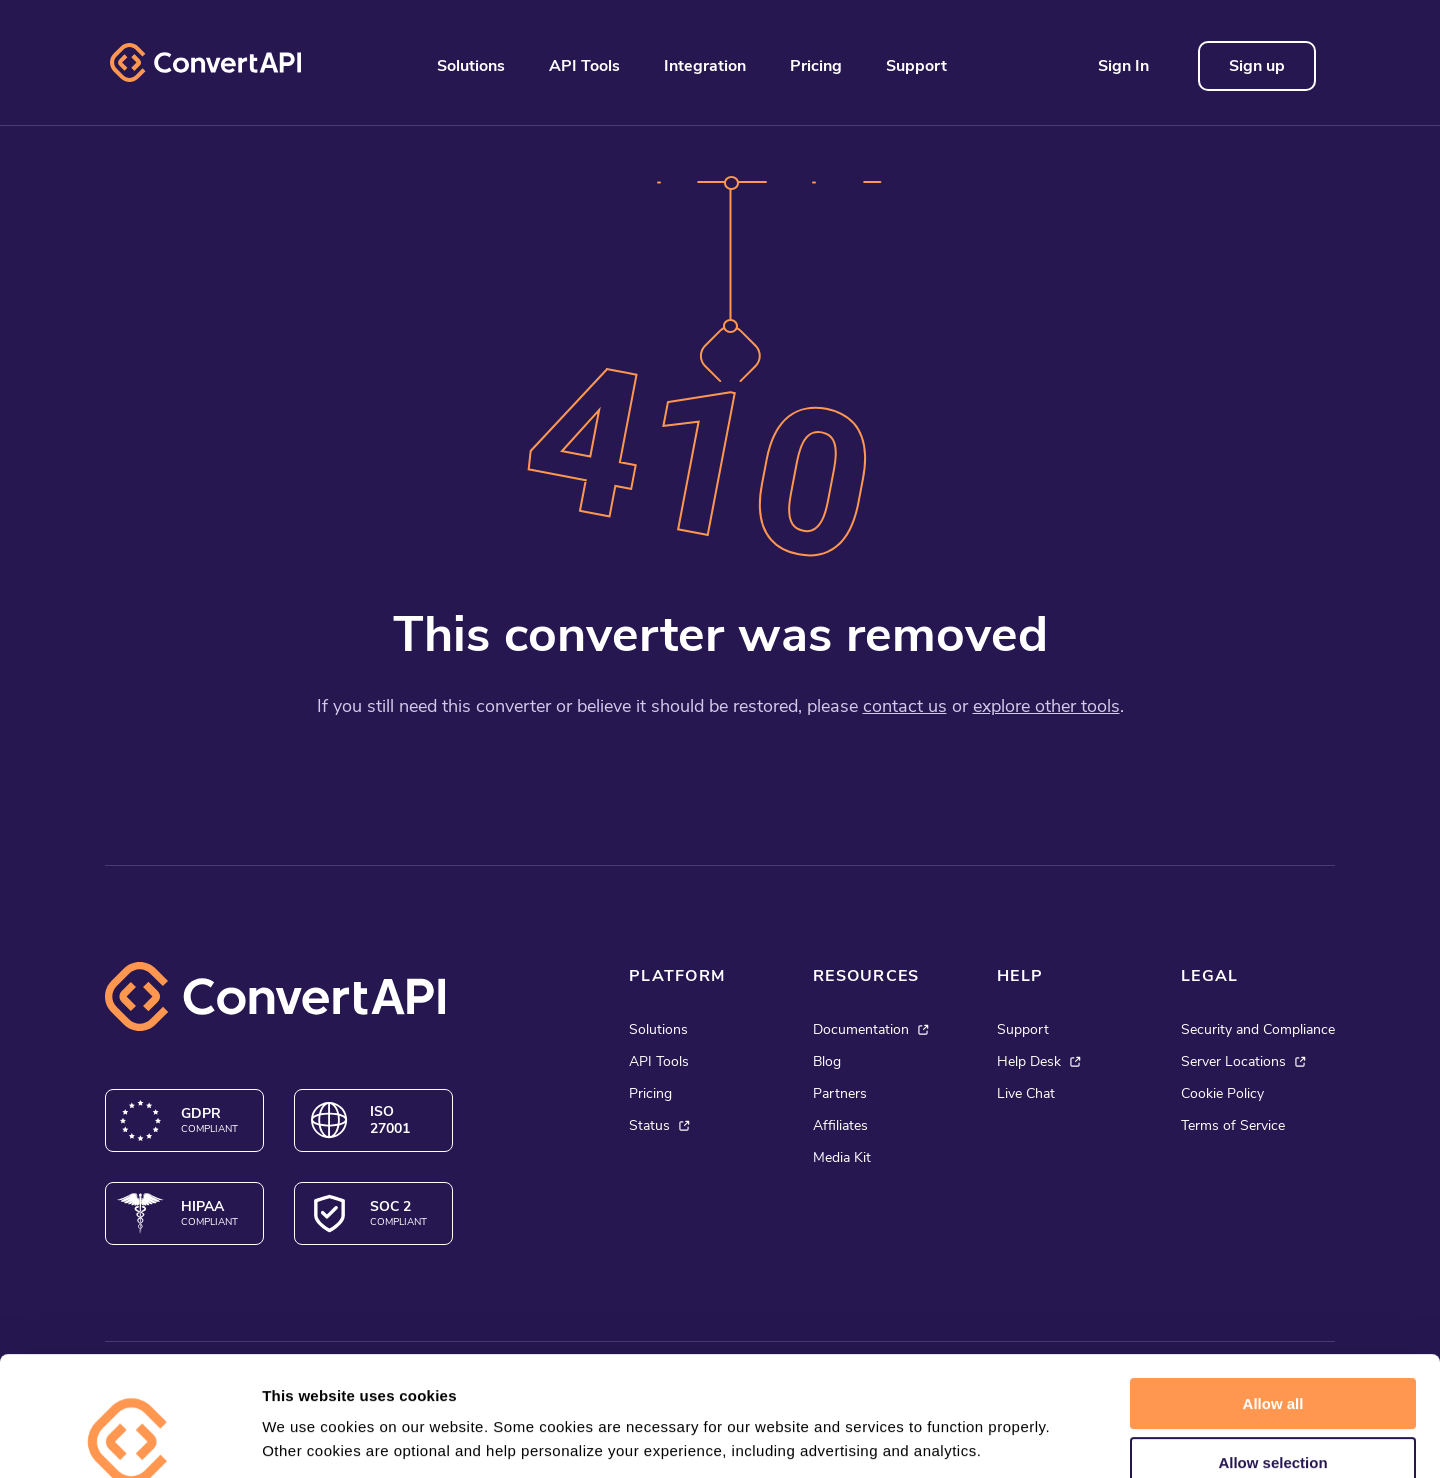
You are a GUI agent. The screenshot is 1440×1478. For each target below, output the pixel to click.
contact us (905, 706)
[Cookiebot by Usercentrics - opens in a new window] (129, 1439)
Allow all (1273, 1291)
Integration (705, 66)
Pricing (816, 66)
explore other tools (1046, 706)
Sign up (1257, 66)
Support (916, 66)
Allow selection (1272, 1350)
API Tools (584, 66)
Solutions (471, 66)
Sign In (1123, 66)
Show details (1049, 1438)
